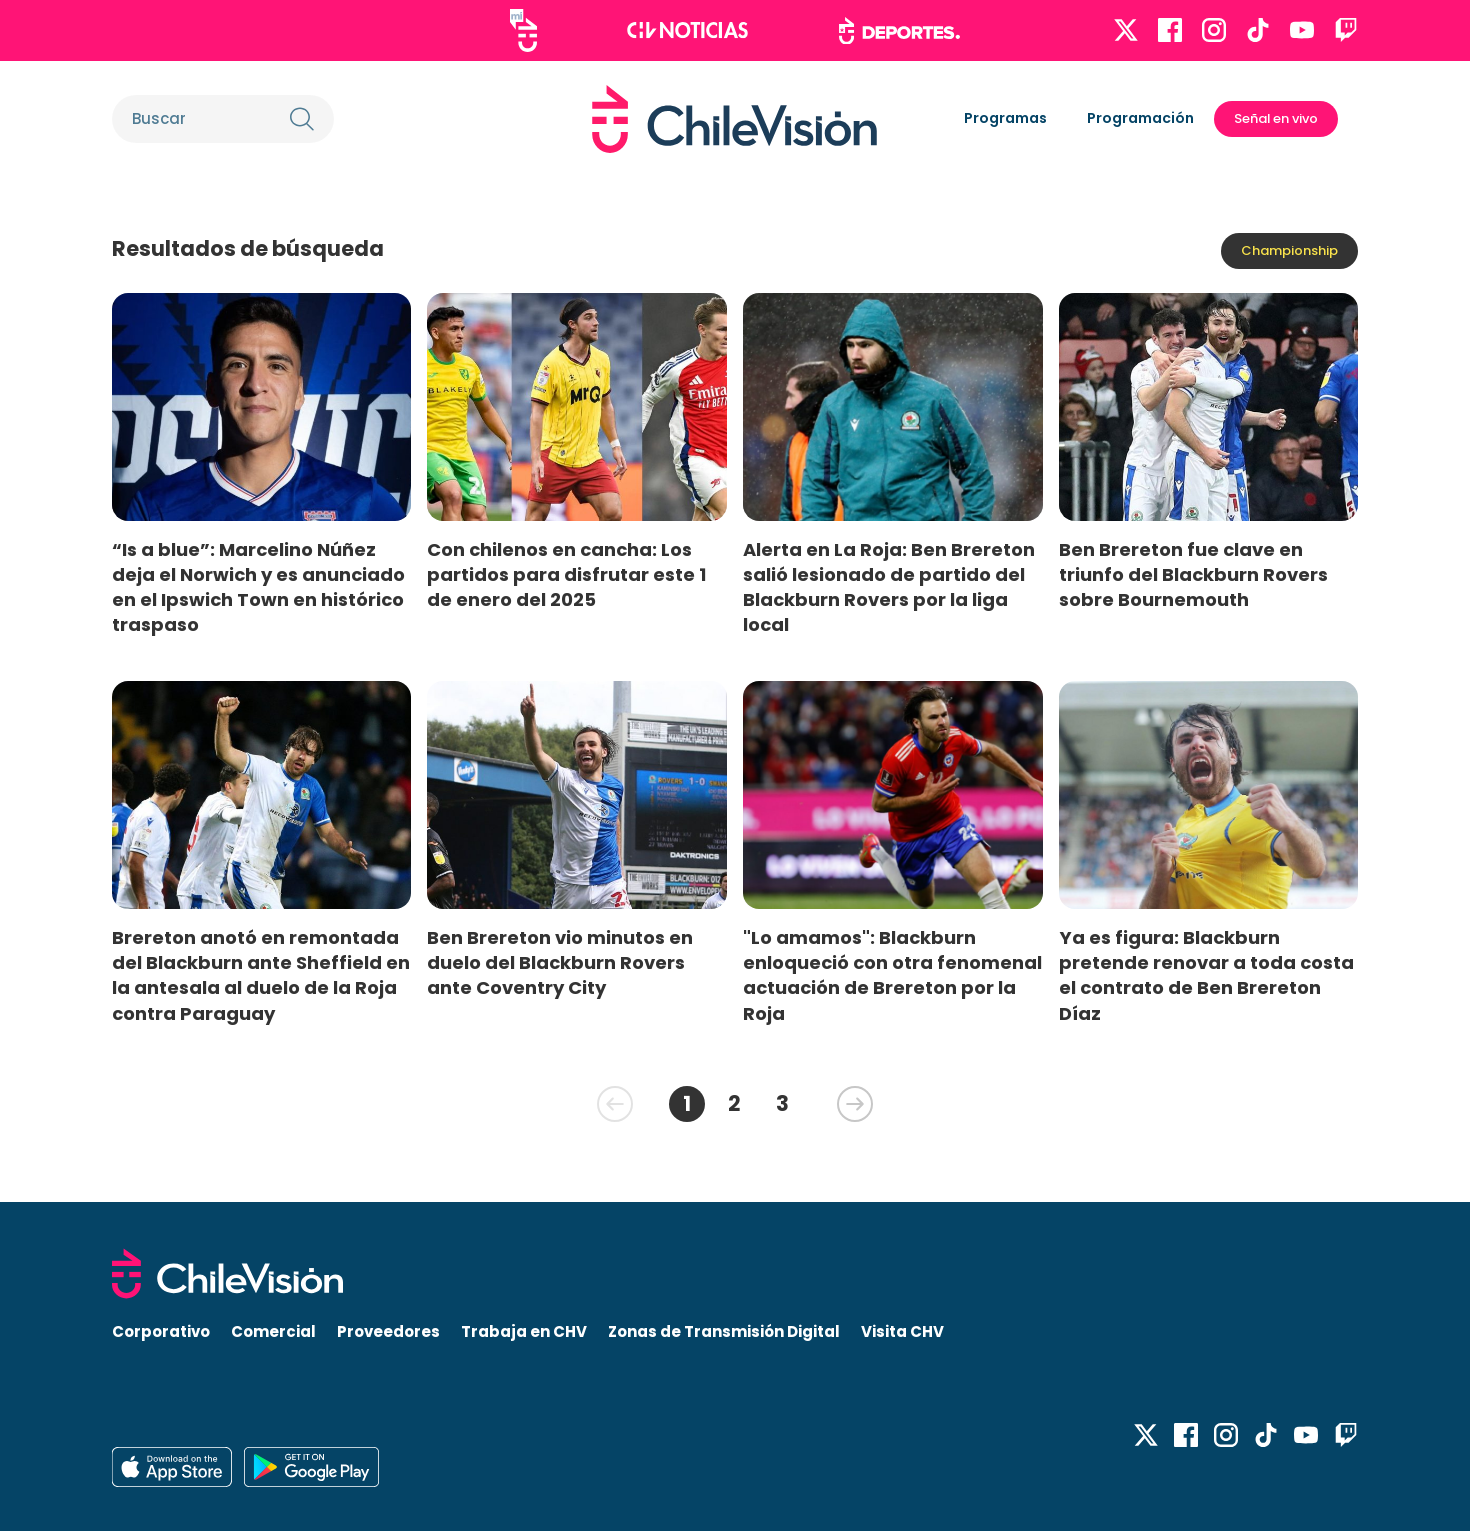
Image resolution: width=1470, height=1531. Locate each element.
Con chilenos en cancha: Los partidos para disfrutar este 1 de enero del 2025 (566, 574)
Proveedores (388, 1331)
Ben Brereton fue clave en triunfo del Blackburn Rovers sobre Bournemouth (1193, 574)
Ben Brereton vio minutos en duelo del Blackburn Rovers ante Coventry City (560, 962)
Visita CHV (902, 1331)
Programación (1140, 118)
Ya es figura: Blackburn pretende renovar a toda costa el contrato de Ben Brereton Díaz (1206, 975)
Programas (1005, 118)
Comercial (273, 1331)
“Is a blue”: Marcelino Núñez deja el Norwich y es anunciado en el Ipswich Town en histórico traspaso (258, 587)
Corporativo (161, 1331)
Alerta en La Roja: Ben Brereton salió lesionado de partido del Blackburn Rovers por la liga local (889, 587)
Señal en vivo (1276, 118)
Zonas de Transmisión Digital (724, 1331)
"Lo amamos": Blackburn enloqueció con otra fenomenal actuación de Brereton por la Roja (892, 975)
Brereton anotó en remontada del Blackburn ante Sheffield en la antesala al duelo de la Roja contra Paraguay (261, 975)
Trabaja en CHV (524, 1331)
